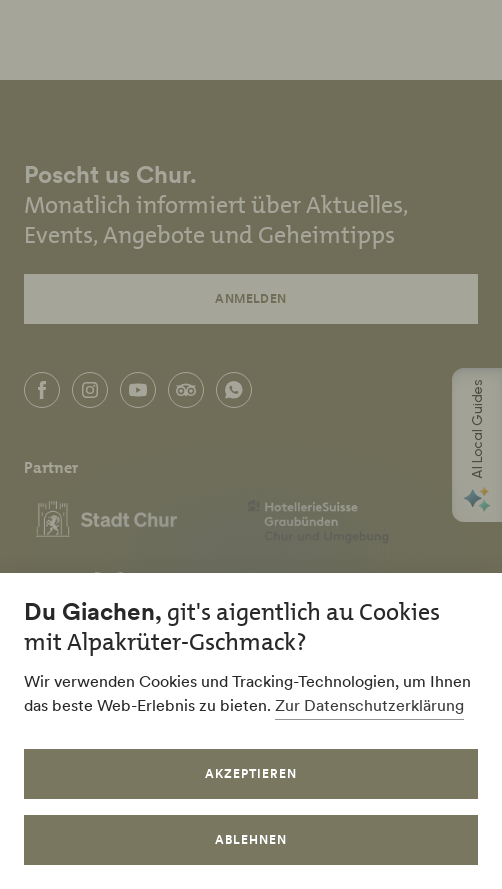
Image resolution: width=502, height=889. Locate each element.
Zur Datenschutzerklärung (369, 705)
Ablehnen (251, 839)
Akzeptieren (251, 773)
